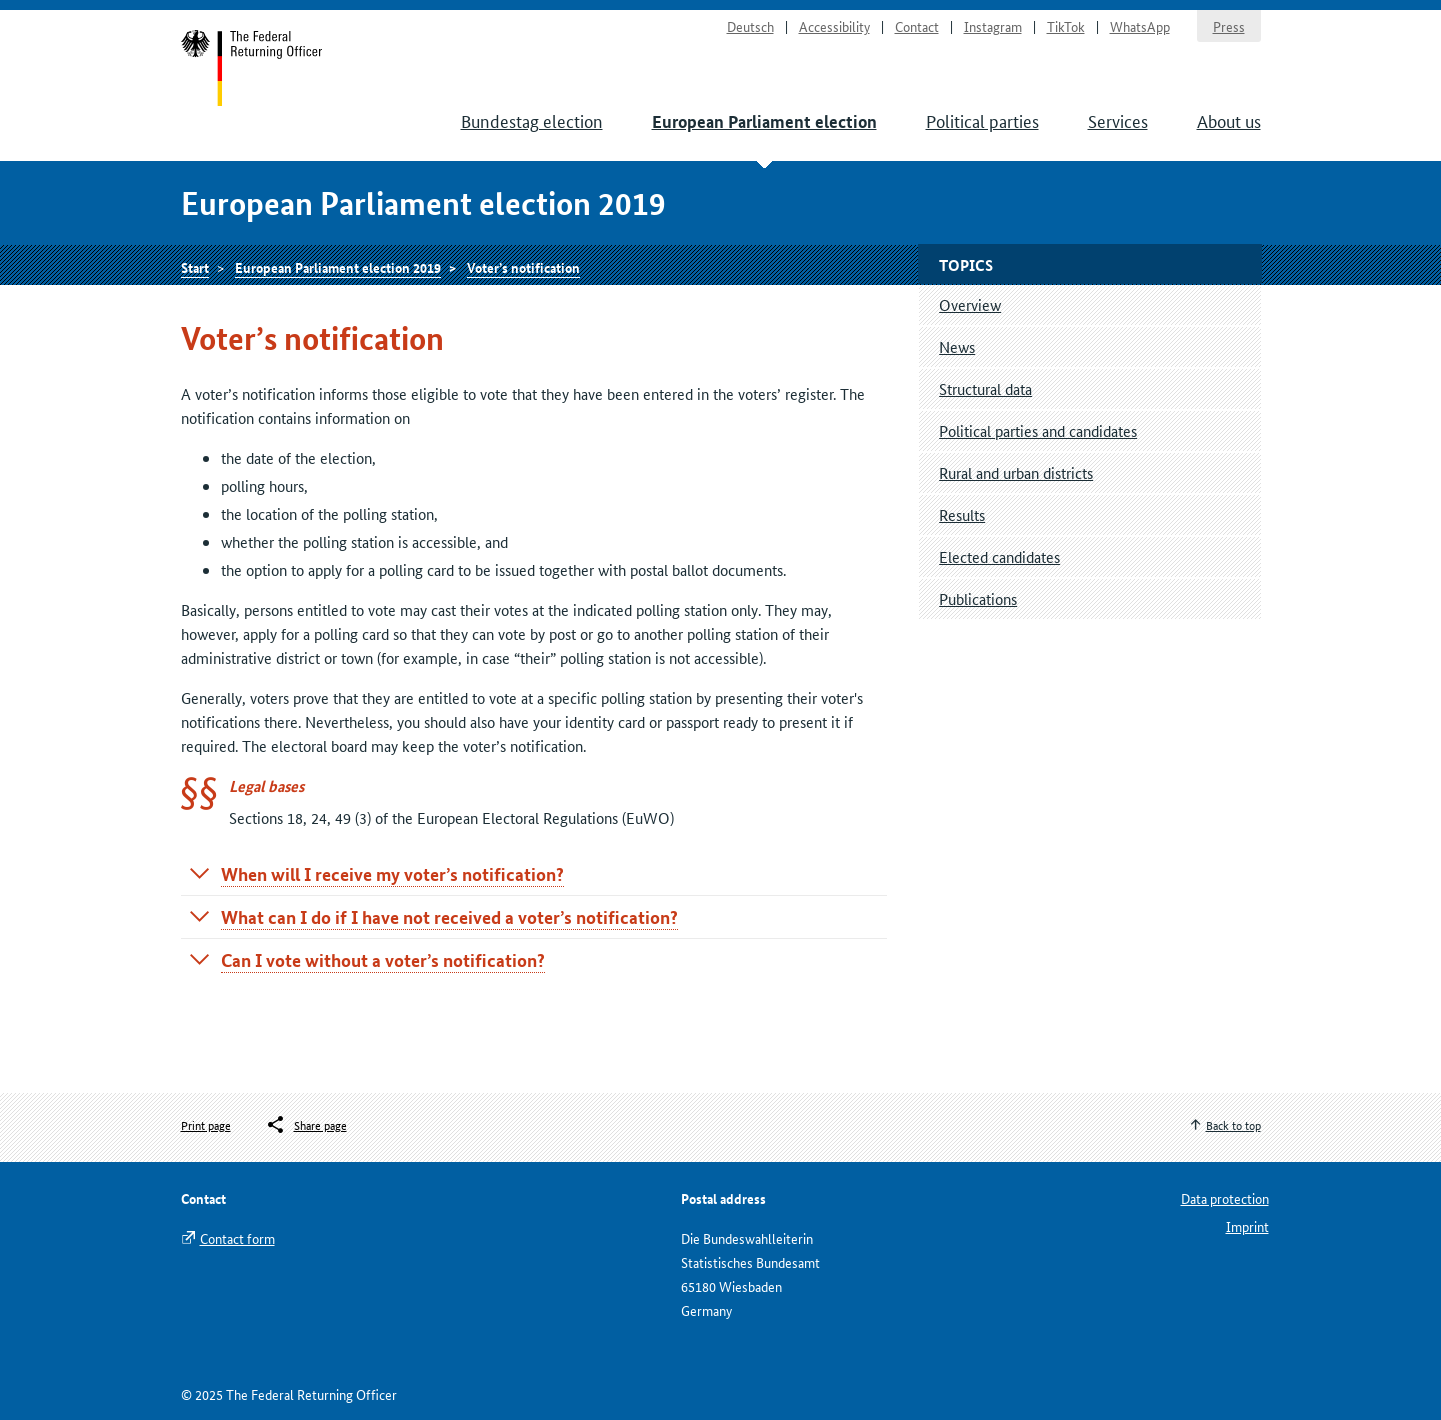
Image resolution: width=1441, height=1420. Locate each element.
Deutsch (750, 26)
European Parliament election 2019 (338, 267)
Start (252, 68)
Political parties (982, 120)
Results (962, 514)
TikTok (1066, 26)
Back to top (1233, 1124)
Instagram (993, 26)
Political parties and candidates (1038, 430)
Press (1229, 26)
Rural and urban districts (1016, 472)
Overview (970, 304)
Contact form (237, 1238)
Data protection (1225, 1198)
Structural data (985, 388)
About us (1229, 120)
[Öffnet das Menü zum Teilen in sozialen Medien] (306, 1125)
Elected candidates (999, 556)
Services (1118, 120)
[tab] (534, 874)
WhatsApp (1140, 26)
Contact (917, 26)
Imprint (1247, 1226)
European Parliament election (764, 121)
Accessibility (834, 26)
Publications (978, 598)
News (957, 346)
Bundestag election (532, 120)
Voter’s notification (523, 267)
